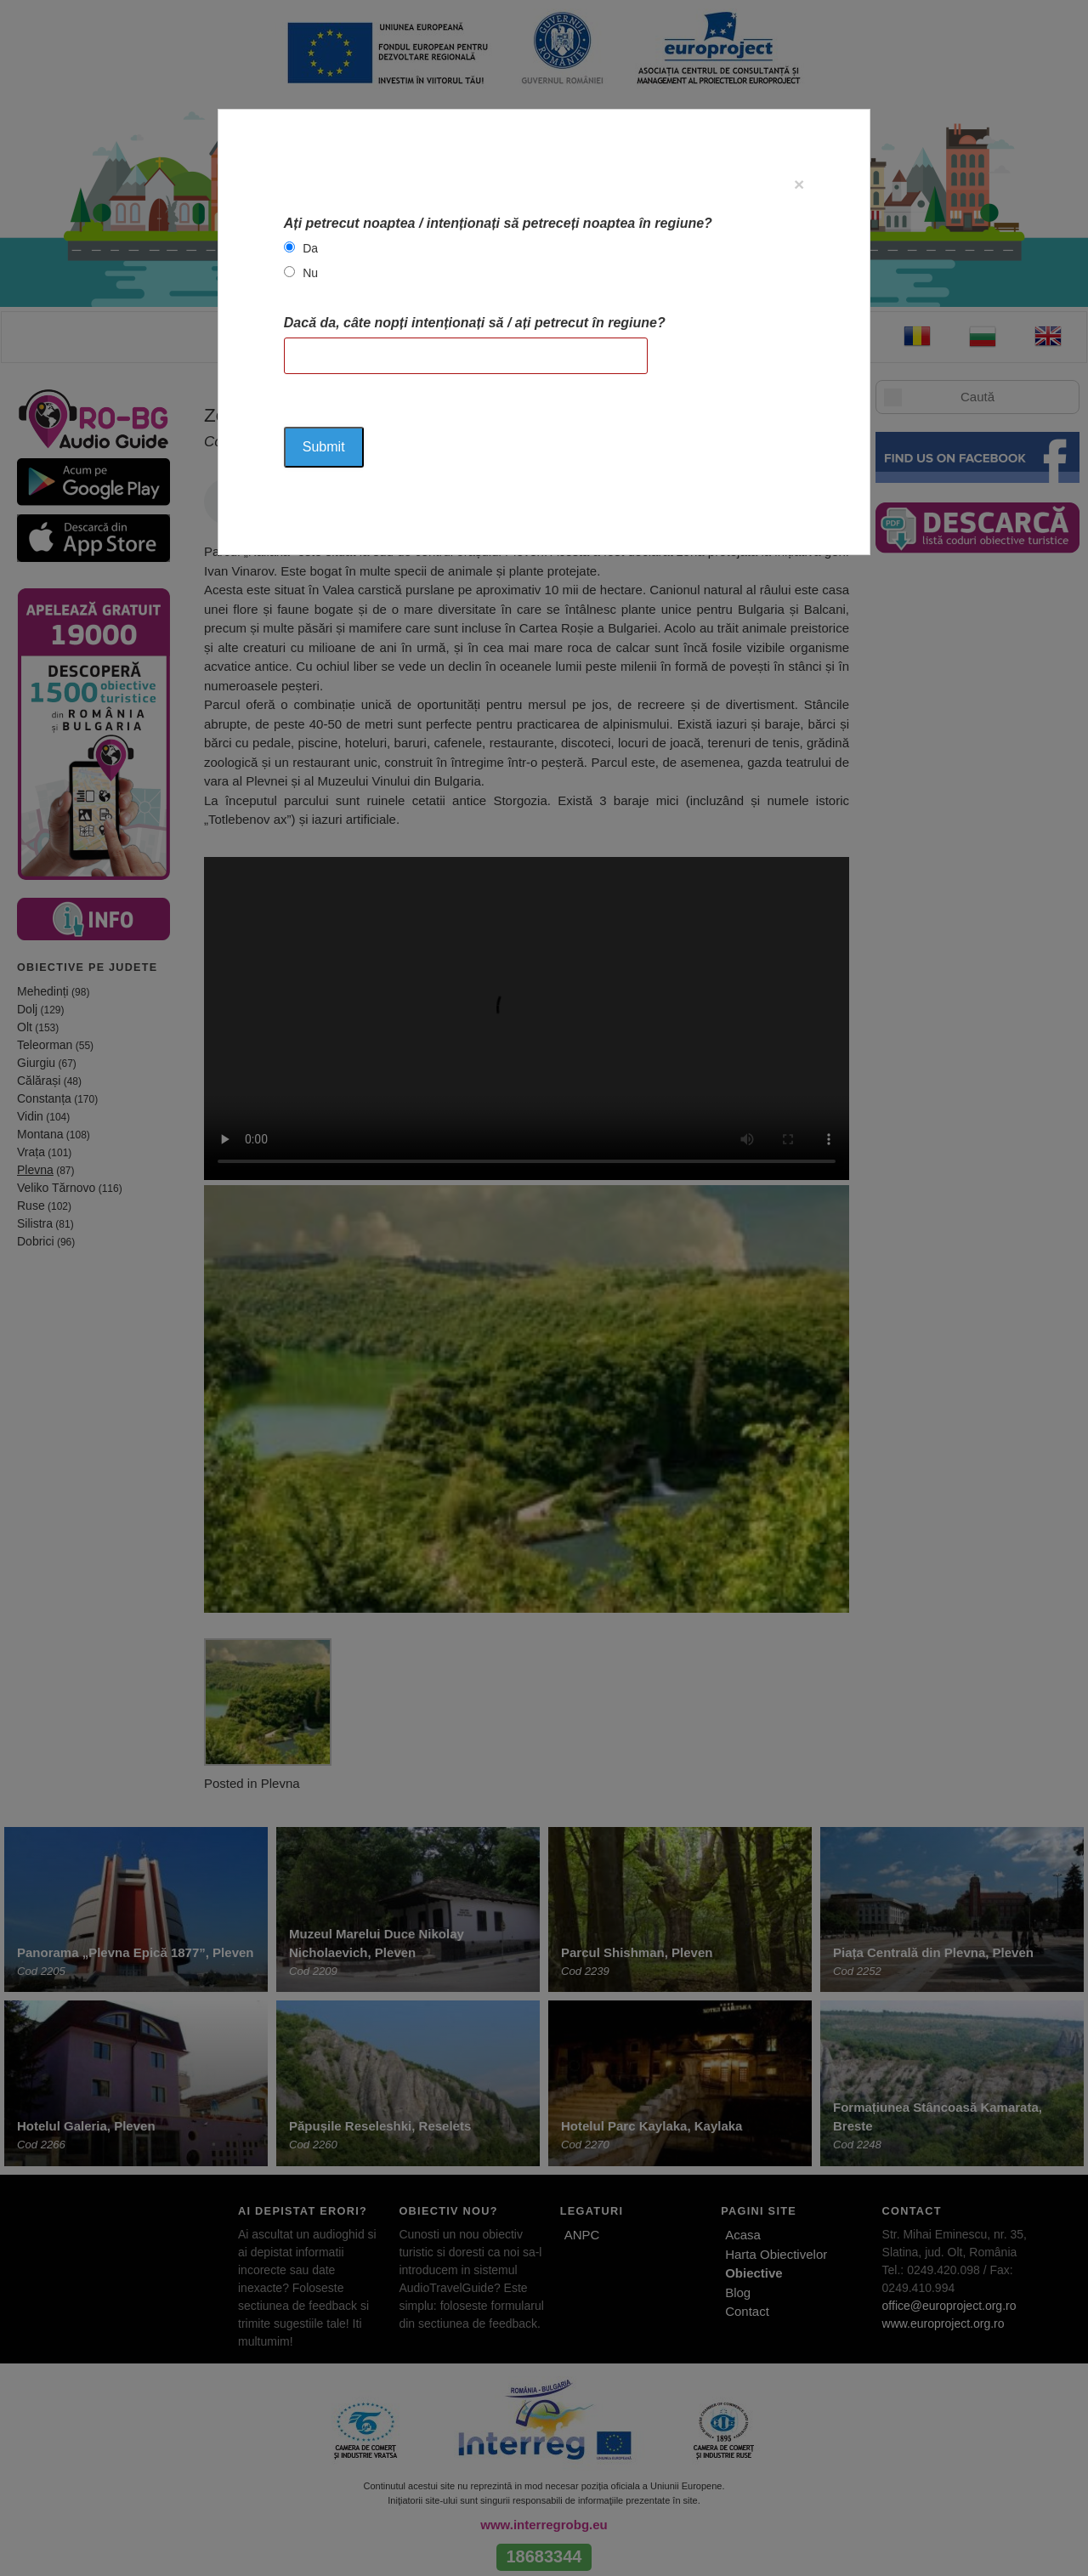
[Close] (799, 184)
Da (310, 248)
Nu (310, 273)
